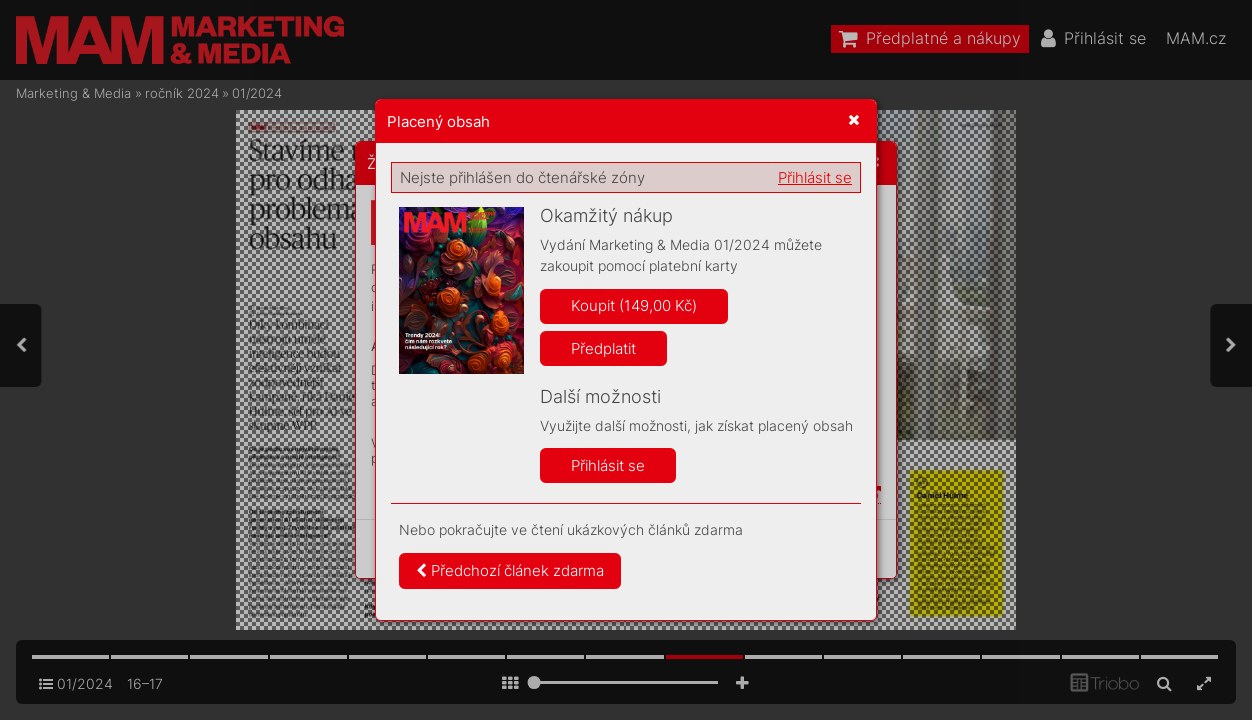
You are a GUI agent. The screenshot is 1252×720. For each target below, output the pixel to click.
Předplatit (603, 348)
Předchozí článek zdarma (510, 570)
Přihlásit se (815, 177)
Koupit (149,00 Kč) (634, 305)
